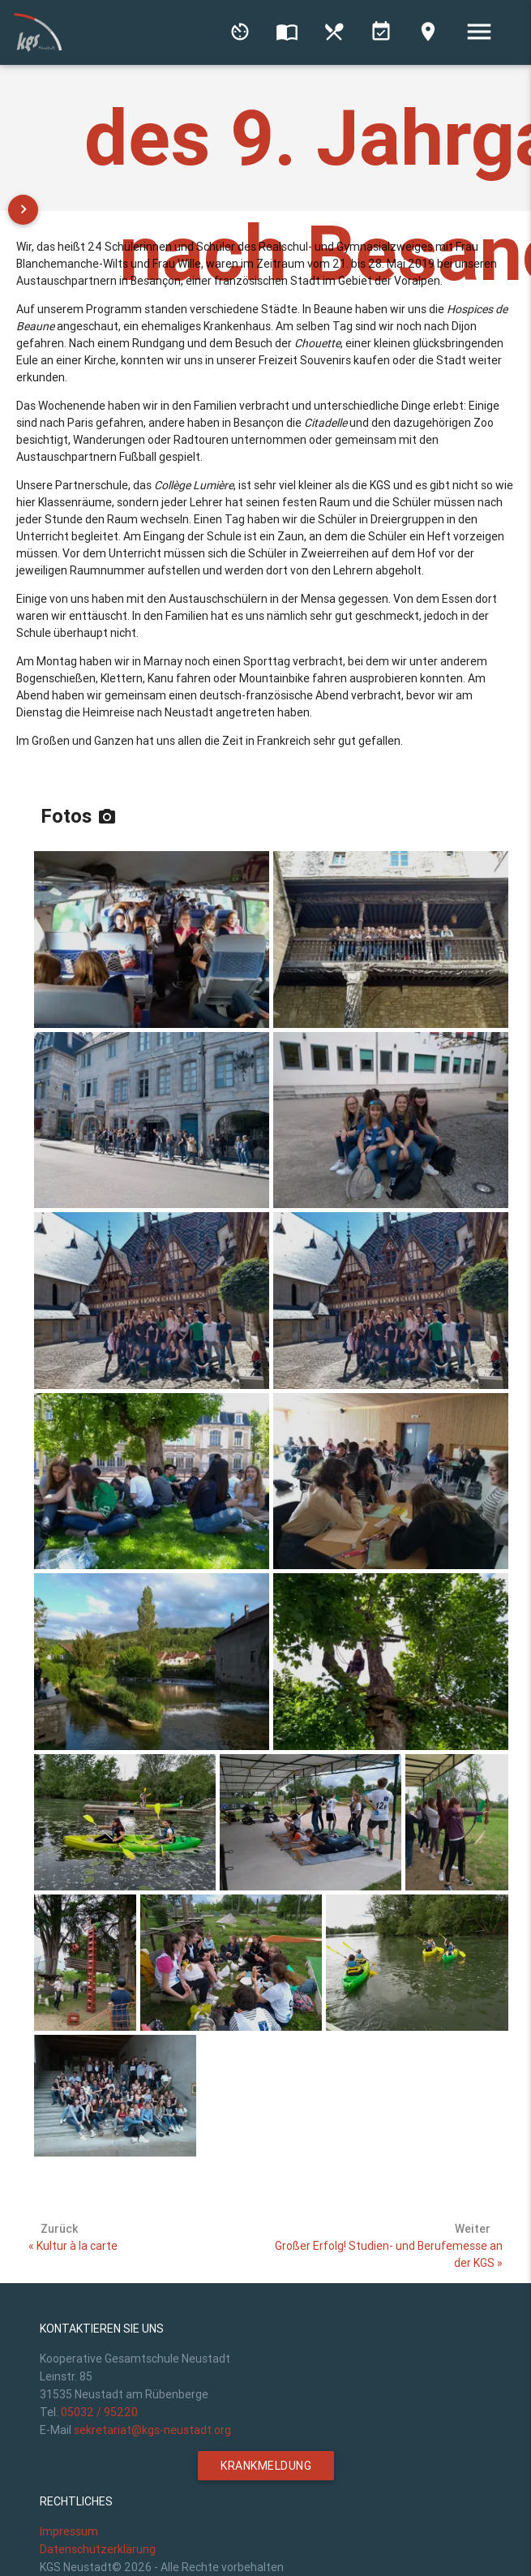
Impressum (69, 2531)
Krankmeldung (266, 2465)
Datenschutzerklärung (98, 2549)
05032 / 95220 (99, 2412)
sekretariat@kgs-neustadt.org (152, 2430)
